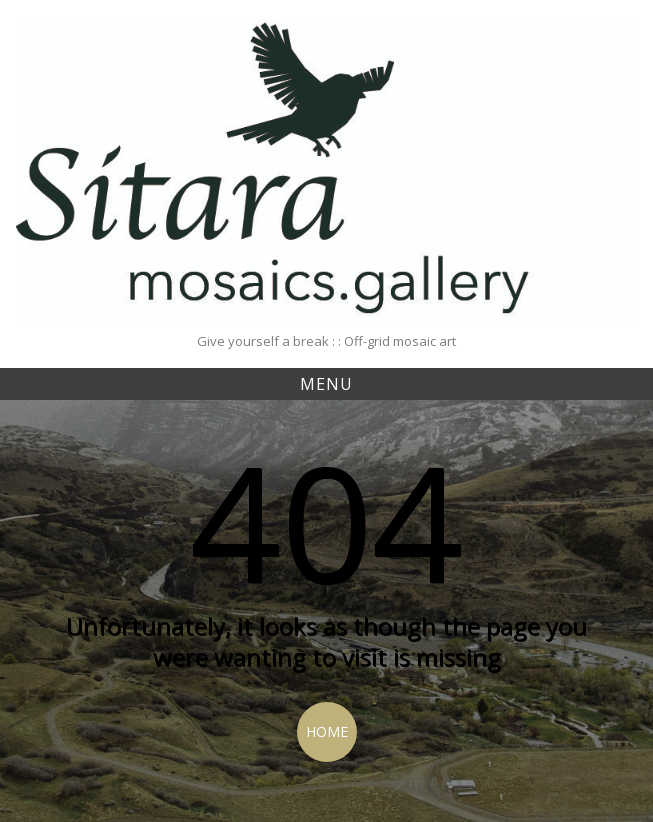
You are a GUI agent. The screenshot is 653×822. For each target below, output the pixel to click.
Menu (326, 384)
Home (327, 731)
